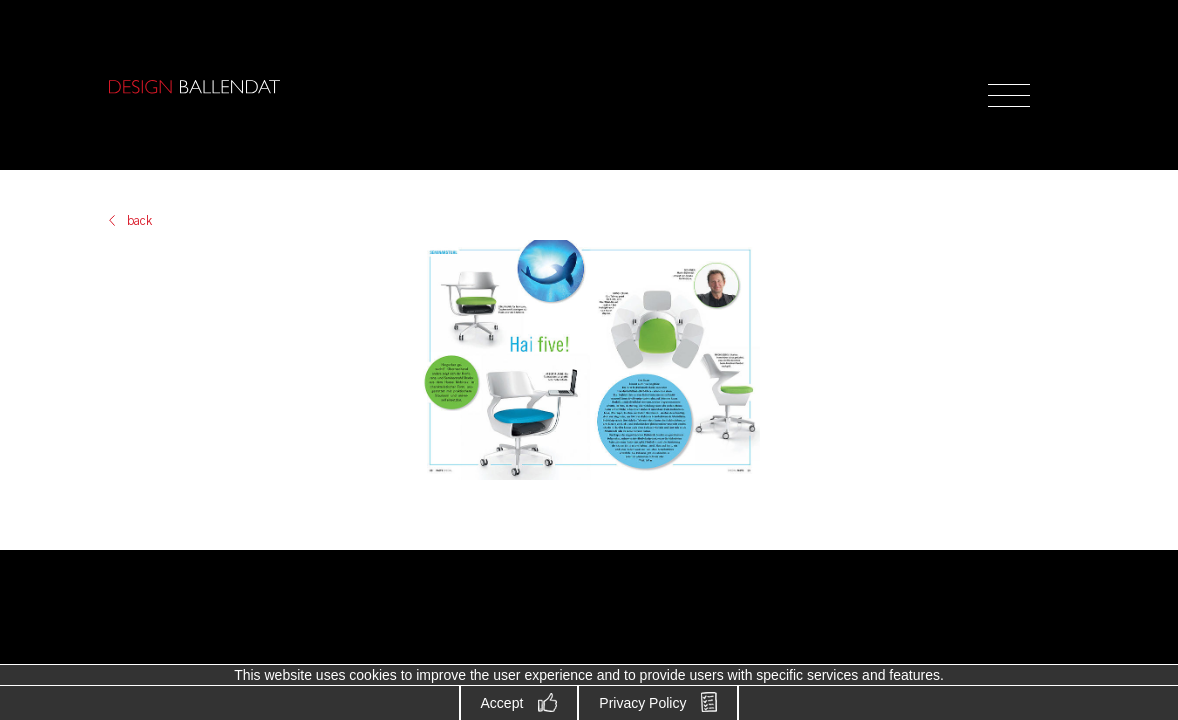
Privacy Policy (642, 703)
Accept (502, 703)
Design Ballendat (194, 87)
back (139, 221)
